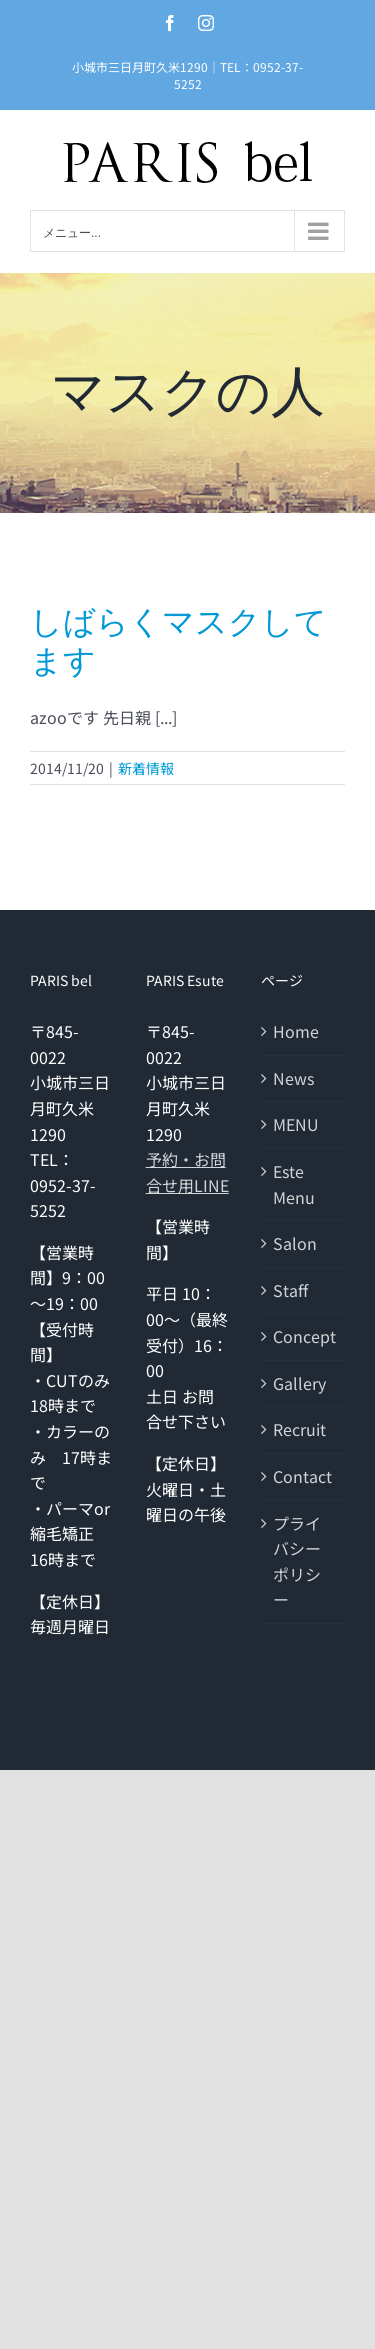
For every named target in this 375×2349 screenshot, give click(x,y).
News (293, 1078)
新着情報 (146, 768)
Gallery (299, 1383)
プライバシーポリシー (297, 1561)
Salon (295, 1243)
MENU (296, 1124)
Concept (304, 1336)
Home (296, 1031)
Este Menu (294, 1184)
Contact (302, 1476)
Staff (290, 1290)
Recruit (299, 1429)
